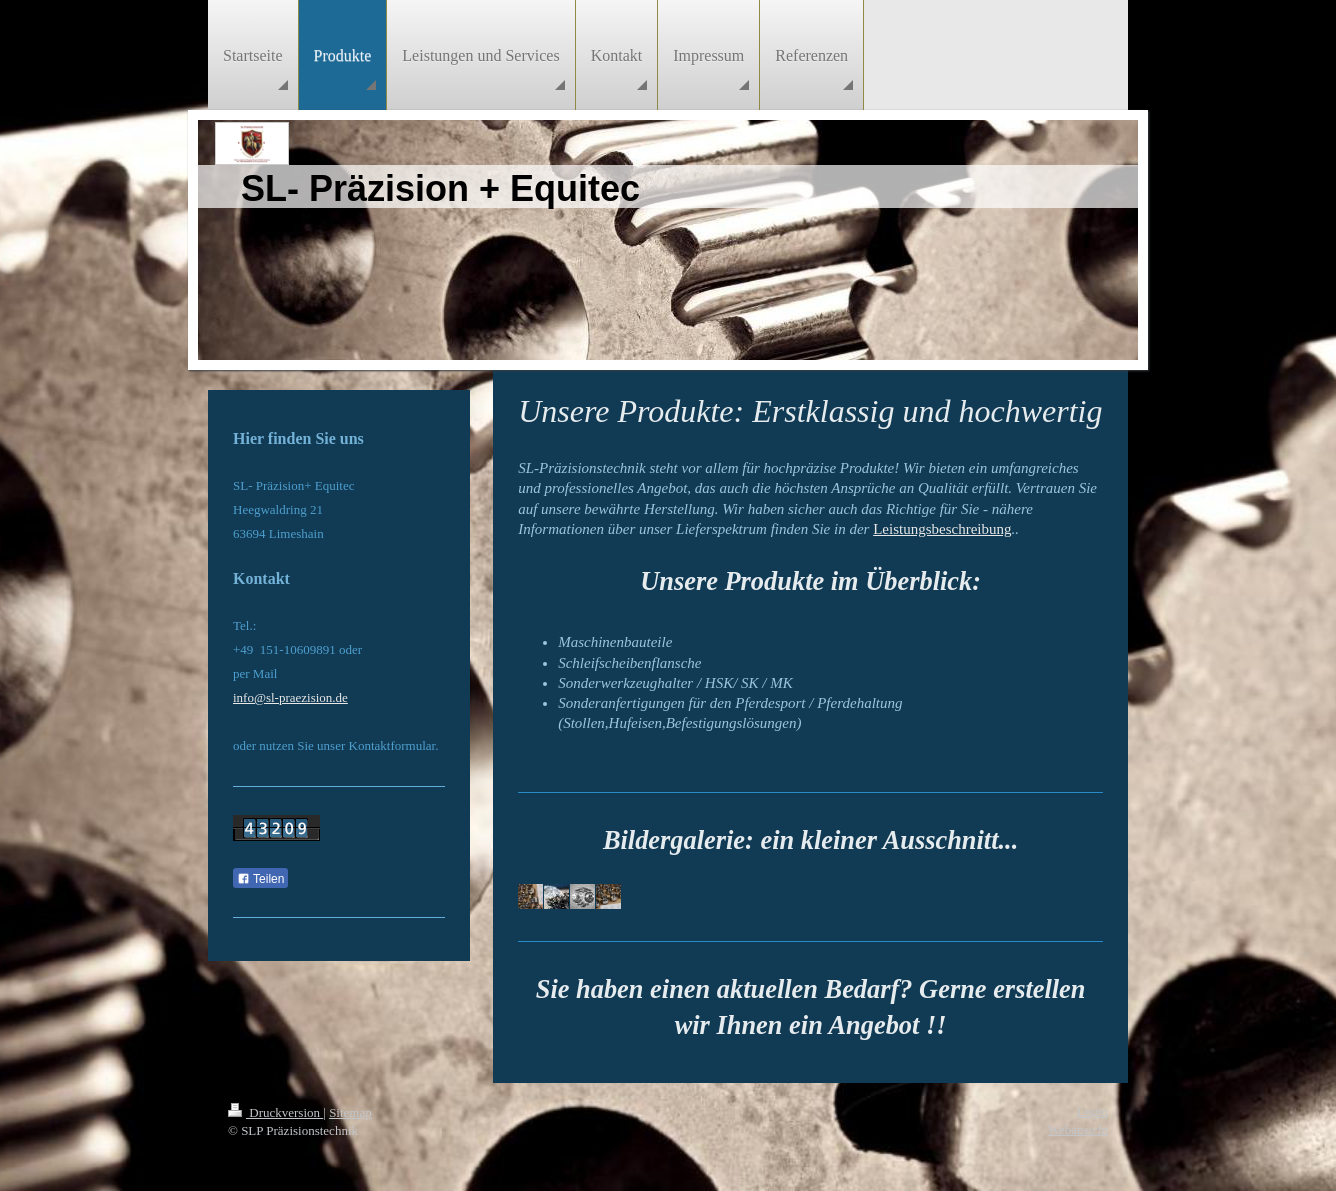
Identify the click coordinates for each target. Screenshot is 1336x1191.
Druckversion (275, 1112)
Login (1092, 1111)
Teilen (260, 879)
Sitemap (350, 1112)
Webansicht (1078, 1129)
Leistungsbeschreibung (942, 529)
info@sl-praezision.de (290, 697)
